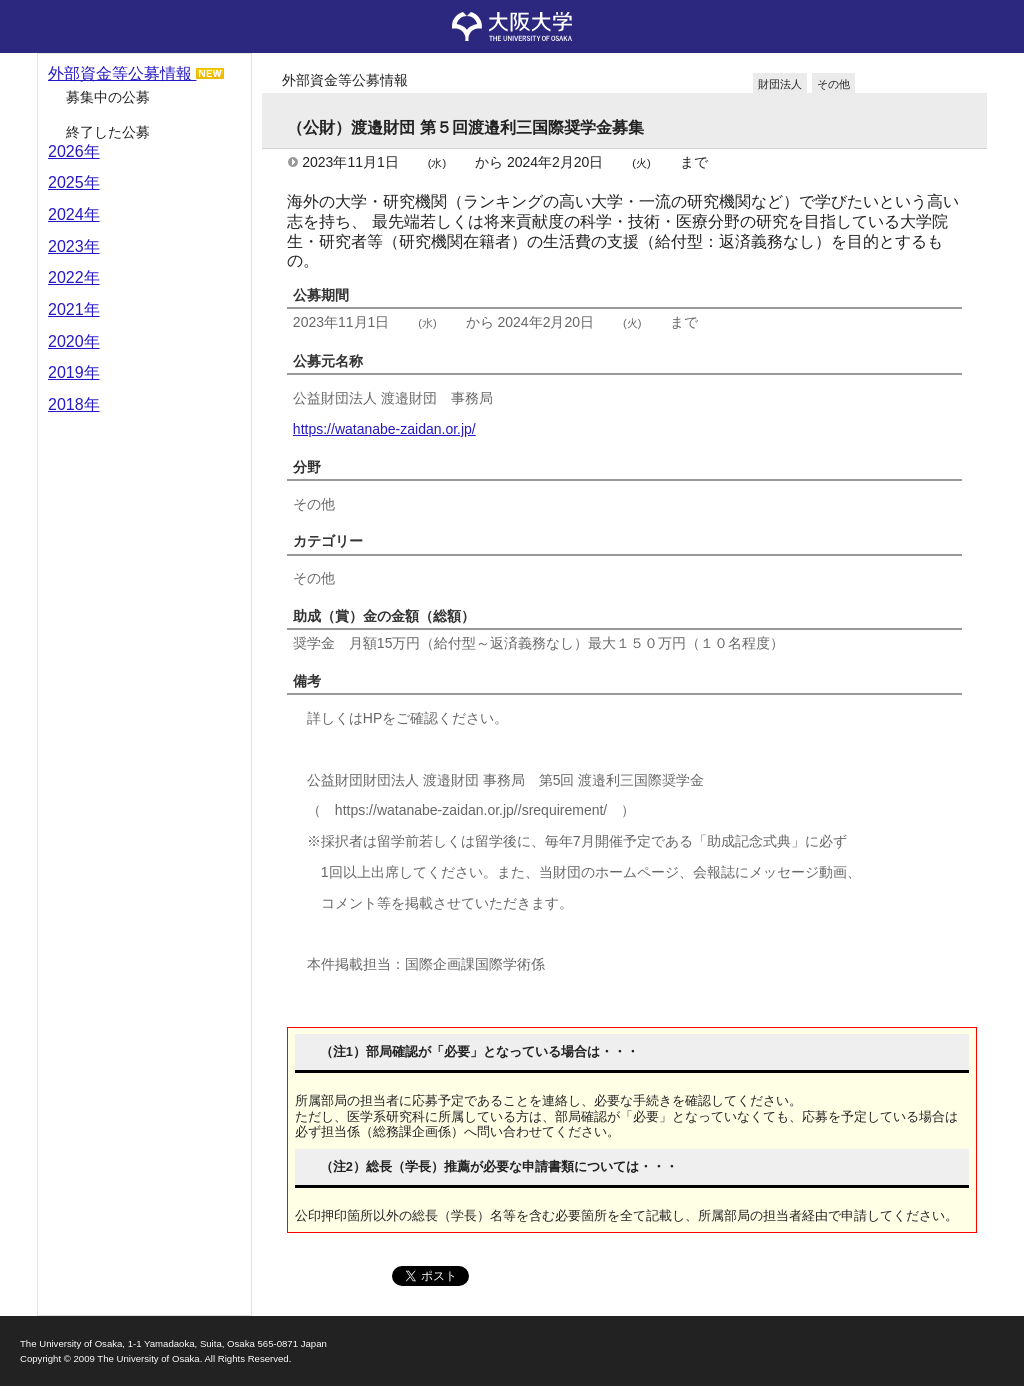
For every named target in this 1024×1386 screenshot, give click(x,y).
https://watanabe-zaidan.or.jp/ (384, 429)
